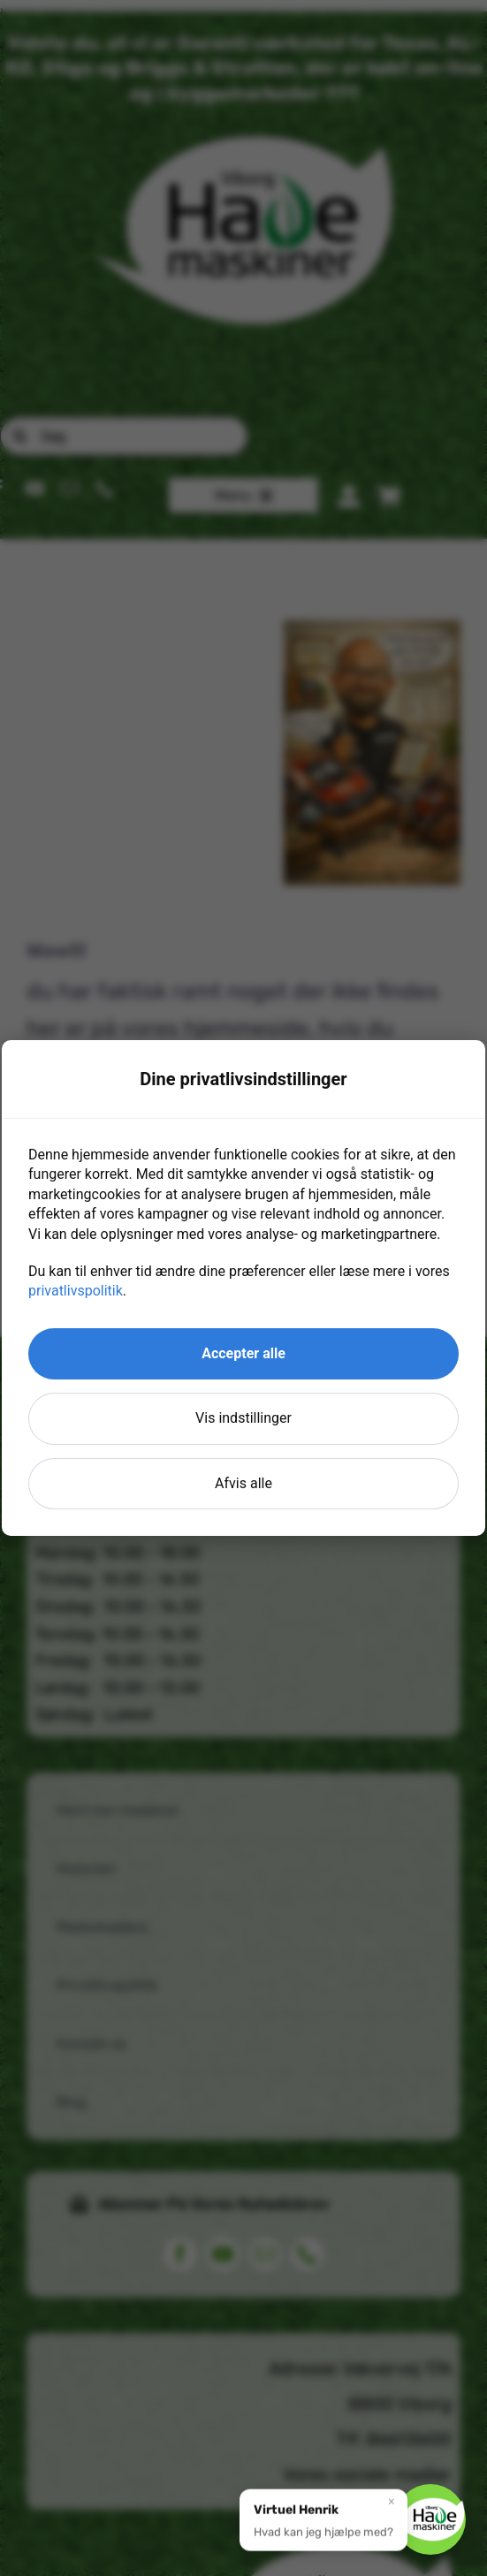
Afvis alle (243, 1483)
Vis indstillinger (243, 1418)
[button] (323, 2518)
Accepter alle (243, 1353)
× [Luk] (391, 2500)
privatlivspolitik (75, 1290)
